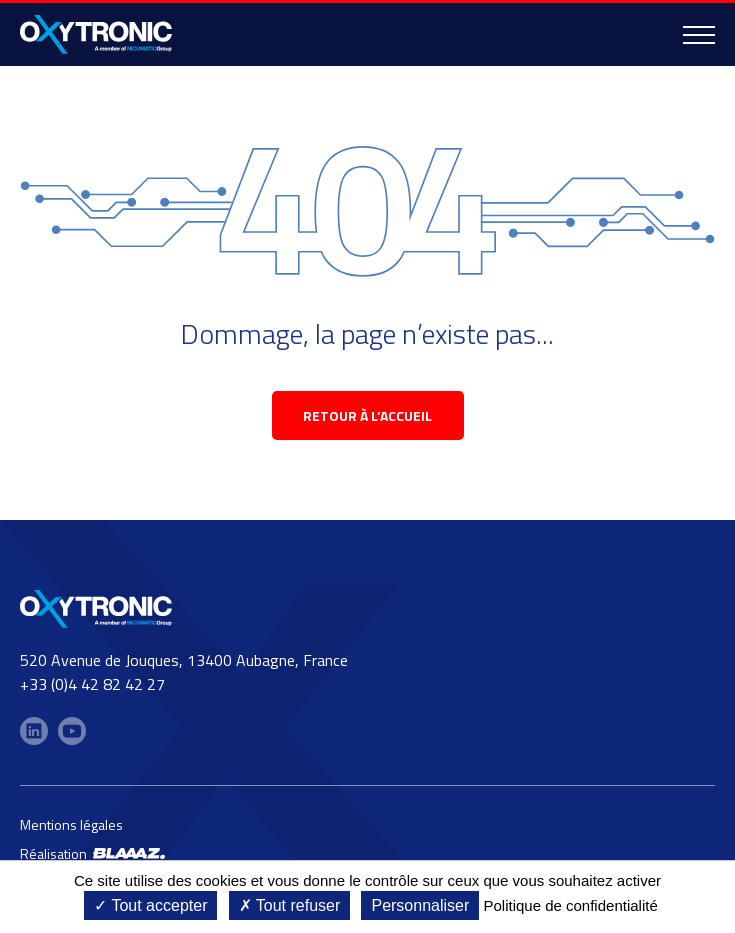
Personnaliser (420, 905)
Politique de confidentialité (570, 905)
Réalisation (92, 853)
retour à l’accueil (367, 415)
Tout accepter (150, 905)
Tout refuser (290, 905)
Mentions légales (71, 824)
